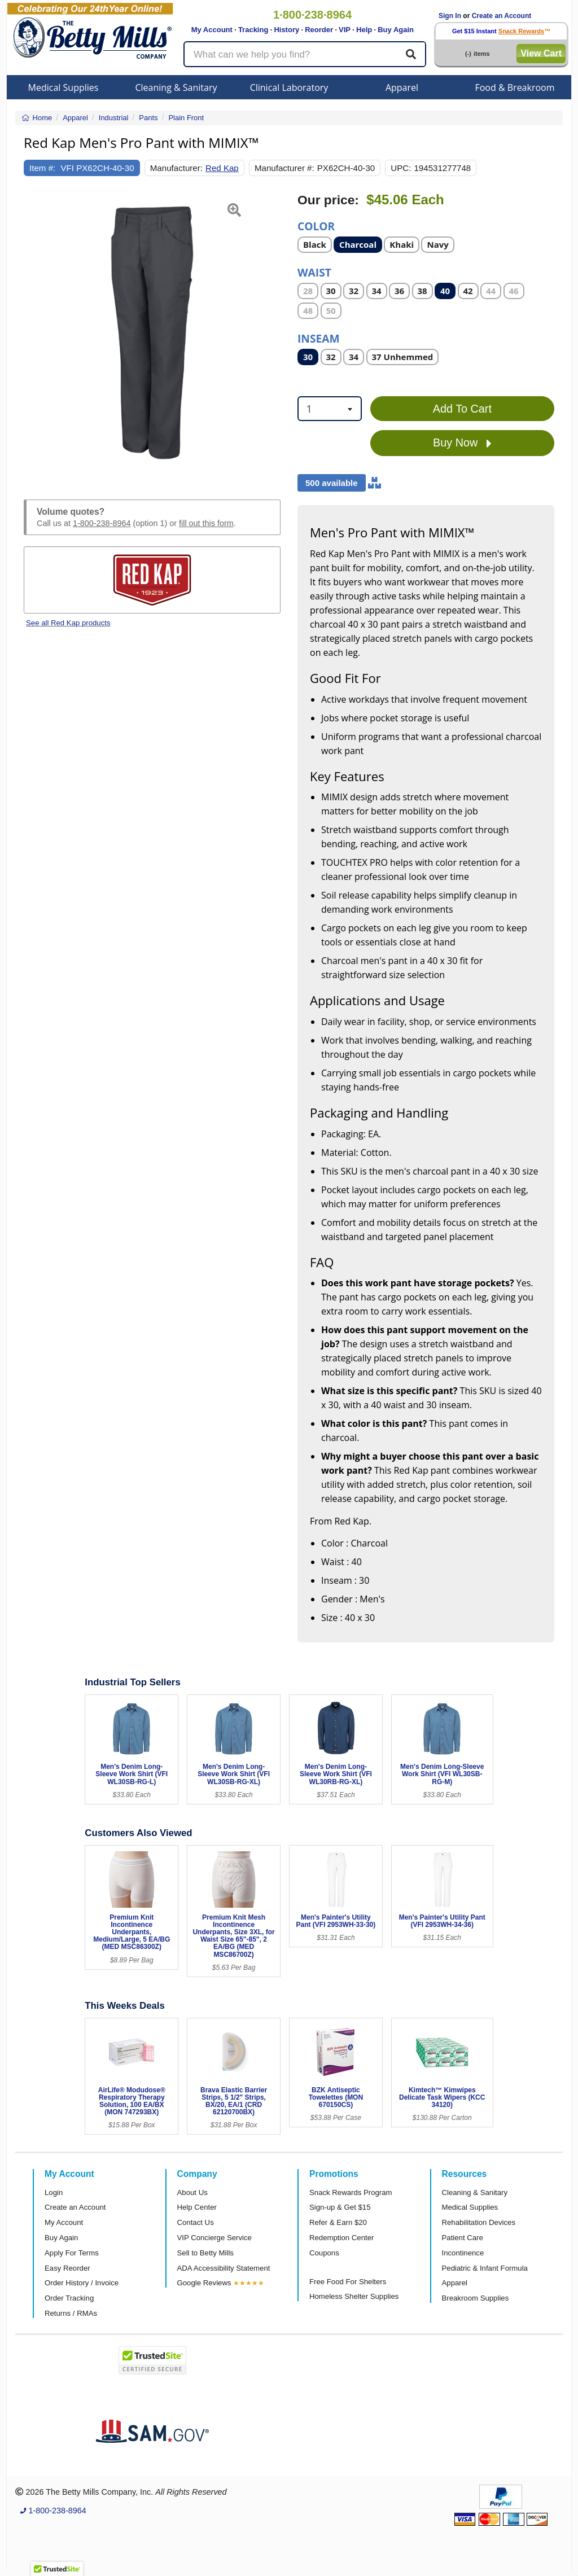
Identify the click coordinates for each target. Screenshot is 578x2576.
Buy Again (396, 29)
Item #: (42, 168)
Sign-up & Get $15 (340, 2207)
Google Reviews (204, 2283)
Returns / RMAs (71, 2313)
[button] (33, 333)
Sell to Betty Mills (205, 2253)
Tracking (253, 29)
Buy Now (462, 443)
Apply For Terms (72, 2253)
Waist (314, 272)
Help (364, 29)
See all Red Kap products (68, 623)
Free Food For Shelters (347, 2281)
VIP (345, 29)
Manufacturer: (176, 168)
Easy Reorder (67, 2268)
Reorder (319, 29)
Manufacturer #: (284, 168)
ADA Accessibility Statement (223, 2268)
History (286, 29)
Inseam (318, 338)
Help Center (197, 2207)
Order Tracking (69, 2298)
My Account (212, 29)
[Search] (411, 54)
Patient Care (462, 2237)
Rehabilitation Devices (478, 2222)
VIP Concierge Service (214, 2237)
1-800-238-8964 (101, 523)
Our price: (328, 200)
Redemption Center (341, 2237)
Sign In (450, 16)
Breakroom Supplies (475, 2298)
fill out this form (206, 523)
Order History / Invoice (82, 2283)
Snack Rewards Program (350, 2192)
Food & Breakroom (514, 87)
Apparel (402, 87)
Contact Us (195, 2222)
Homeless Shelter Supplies (354, 2296)
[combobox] (329, 408)
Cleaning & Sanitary (176, 87)
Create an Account (502, 16)
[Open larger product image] (152, 333)
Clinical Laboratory (289, 87)
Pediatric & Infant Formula (485, 2268)
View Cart (541, 53)
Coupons (324, 2253)
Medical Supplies (63, 87)
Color (316, 225)
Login (54, 2192)
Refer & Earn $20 (338, 2222)
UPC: (401, 168)
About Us (192, 2192)
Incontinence (463, 2253)
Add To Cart (462, 408)
